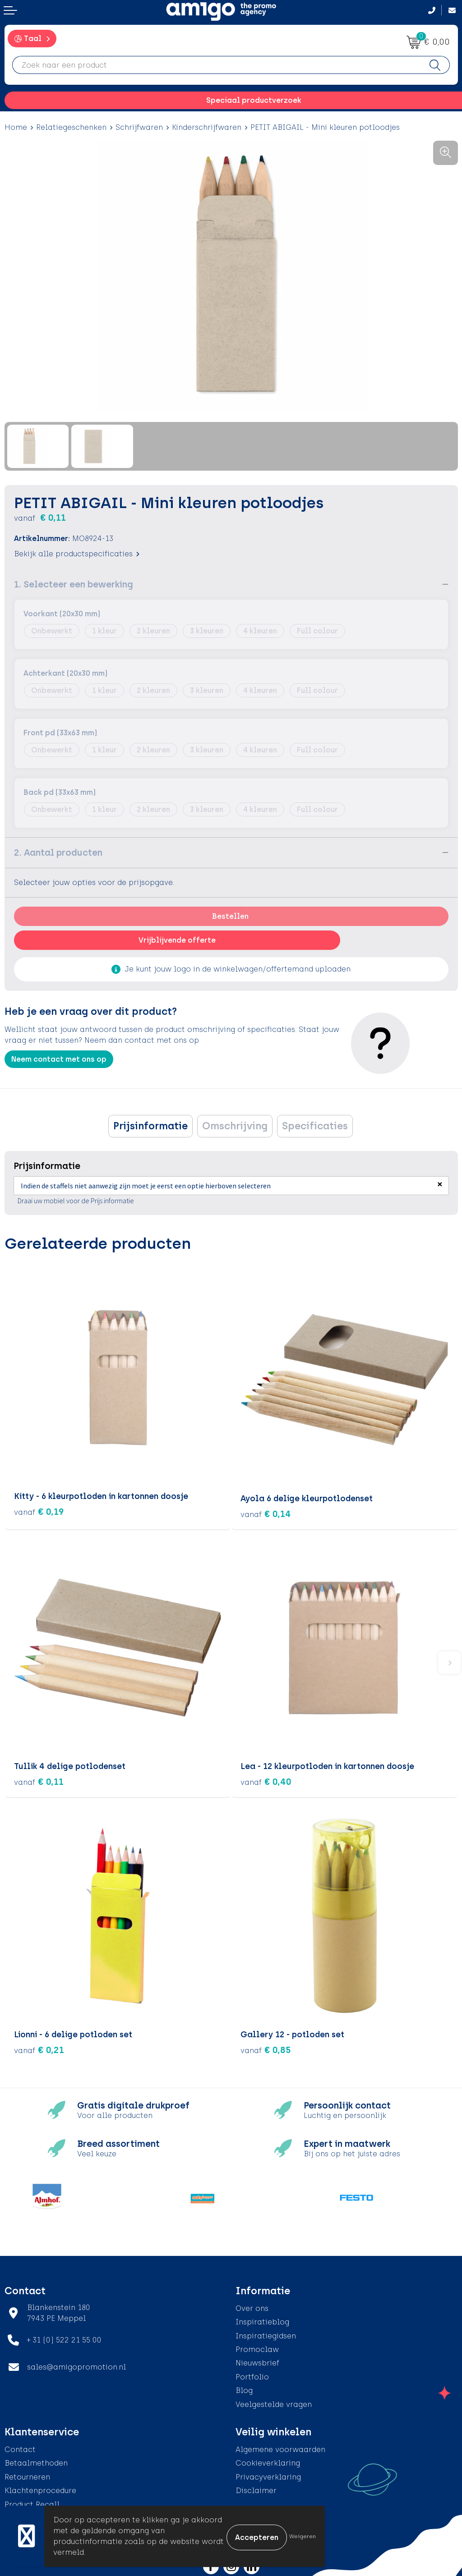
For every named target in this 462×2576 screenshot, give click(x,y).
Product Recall (32, 2502)
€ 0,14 (265, 1512)
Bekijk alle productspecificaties (76, 554)
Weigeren (302, 2536)
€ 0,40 (265, 1779)
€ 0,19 (39, 1512)
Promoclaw (257, 2347)
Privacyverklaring (268, 2475)
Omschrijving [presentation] (235, 1126)
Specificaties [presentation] (315, 1126)
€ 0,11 (39, 1779)
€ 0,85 (265, 2048)
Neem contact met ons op (58, 1059)
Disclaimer (256, 2488)
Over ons (252, 2306)
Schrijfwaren (139, 127)
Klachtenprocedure (40, 2488)
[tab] (150, 1126)
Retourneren (27, 2475)
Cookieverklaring (268, 2461)
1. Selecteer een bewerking (73, 584)
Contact (20, 2447)
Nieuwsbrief (257, 2361)
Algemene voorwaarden (280, 2447)
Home (16, 127)
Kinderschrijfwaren (206, 127)
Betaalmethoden (36, 2461)
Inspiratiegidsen (266, 2333)
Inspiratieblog (262, 2320)
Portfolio (252, 2375)
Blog (244, 2388)
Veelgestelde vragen (274, 2402)
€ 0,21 (39, 2048)
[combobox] (216, 65)
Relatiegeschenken (71, 127)
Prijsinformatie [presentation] (150, 1126)
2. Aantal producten (58, 852)
